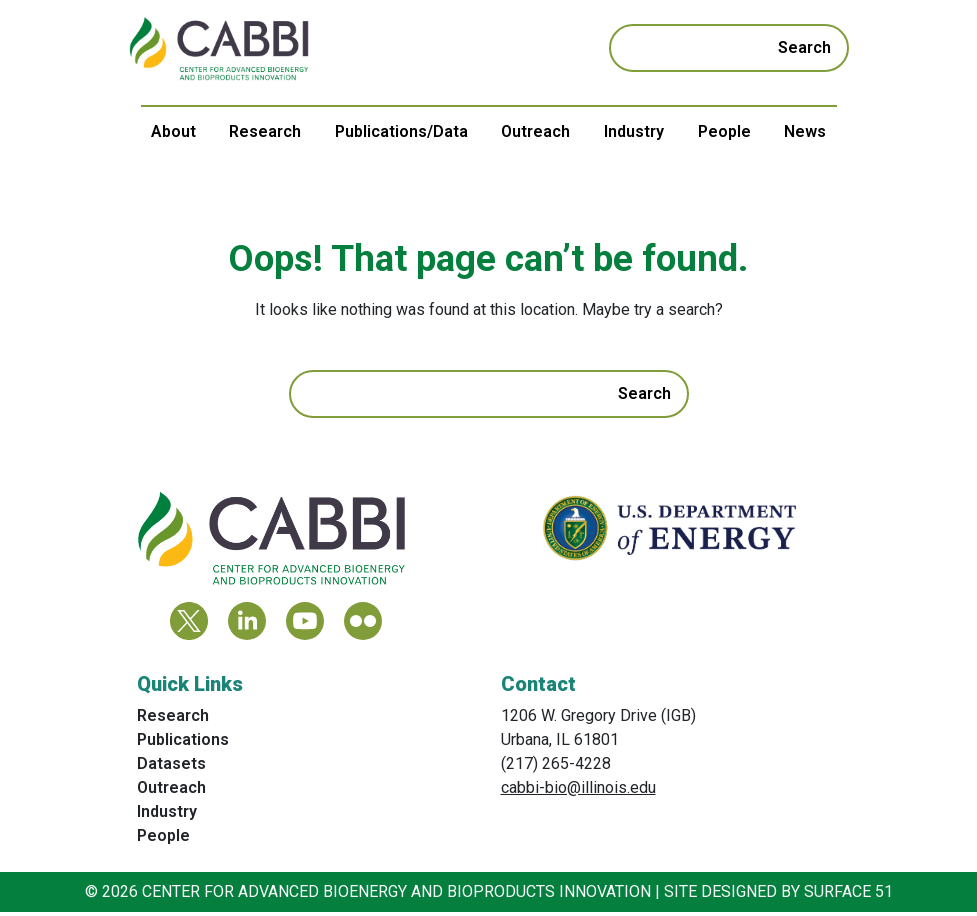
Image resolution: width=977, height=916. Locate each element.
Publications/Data (401, 131)
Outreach (535, 131)
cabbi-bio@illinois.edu (578, 791)
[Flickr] (363, 625)
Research (265, 131)
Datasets (171, 767)
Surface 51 (848, 895)
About (173, 131)
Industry (634, 131)
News (805, 131)
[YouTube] (305, 625)
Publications (183, 743)
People (724, 131)
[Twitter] (189, 625)
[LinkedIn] (247, 625)
